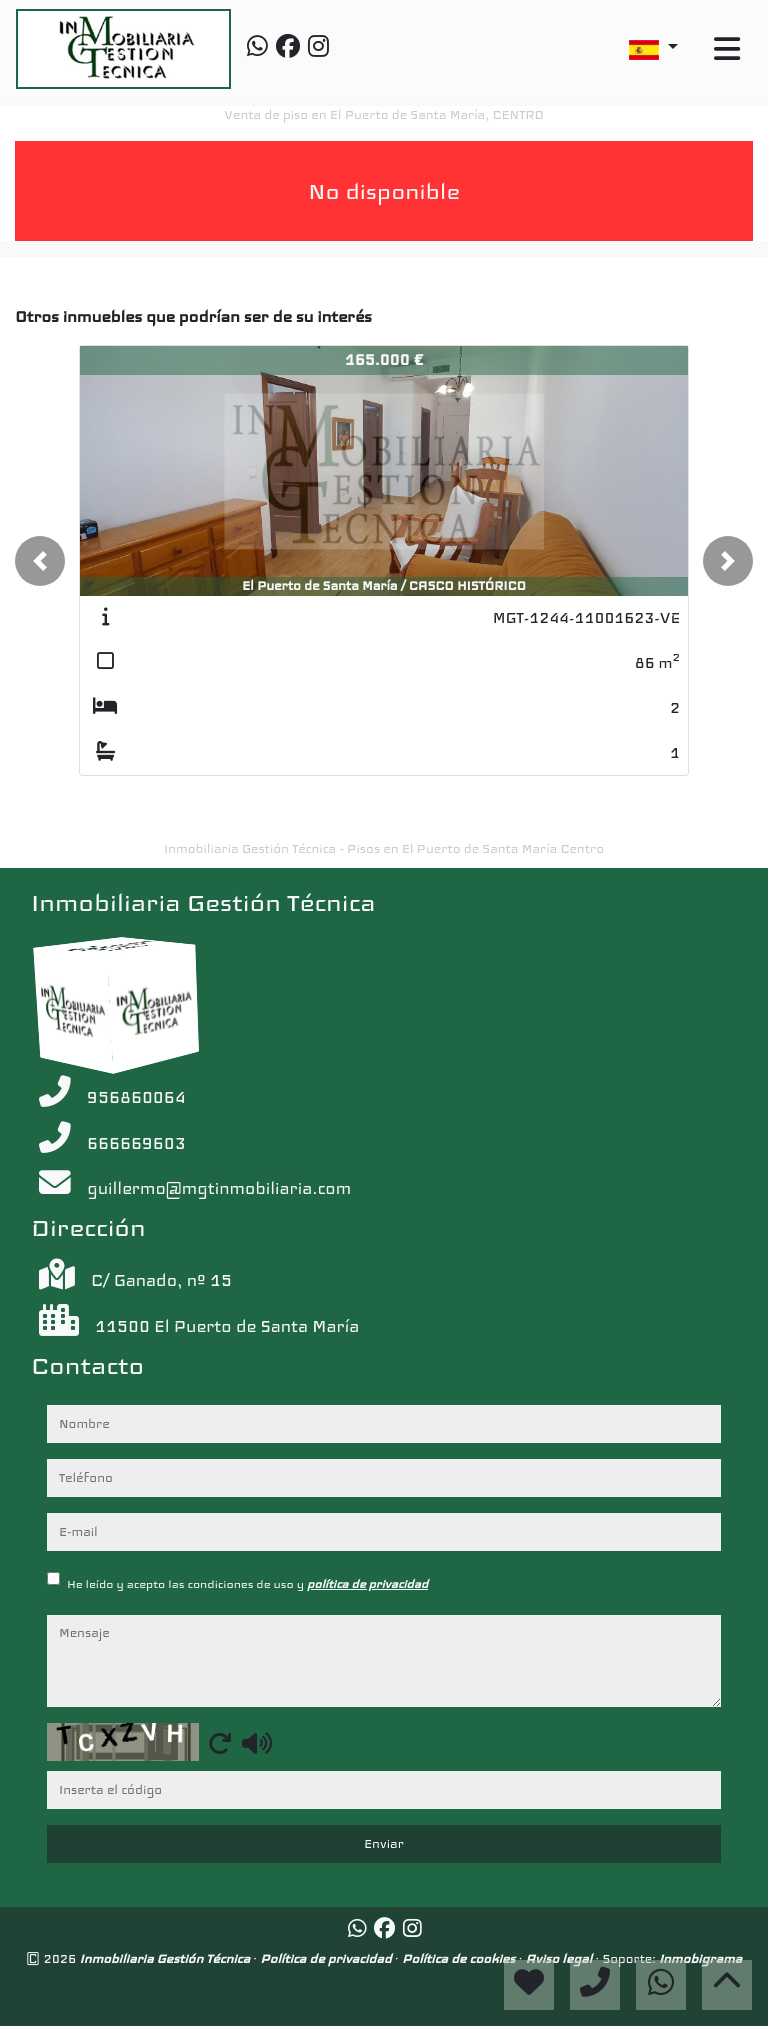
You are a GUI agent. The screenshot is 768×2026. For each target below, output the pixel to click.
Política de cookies (460, 1958)
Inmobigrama (700, 1958)
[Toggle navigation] (727, 49)
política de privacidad (367, 1584)
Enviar (384, 1844)
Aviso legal (561, 1958)
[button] (40, 561)
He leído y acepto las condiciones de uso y (247, 1584)
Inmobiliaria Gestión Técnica (167, 1958)
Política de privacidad (327, 1958)
